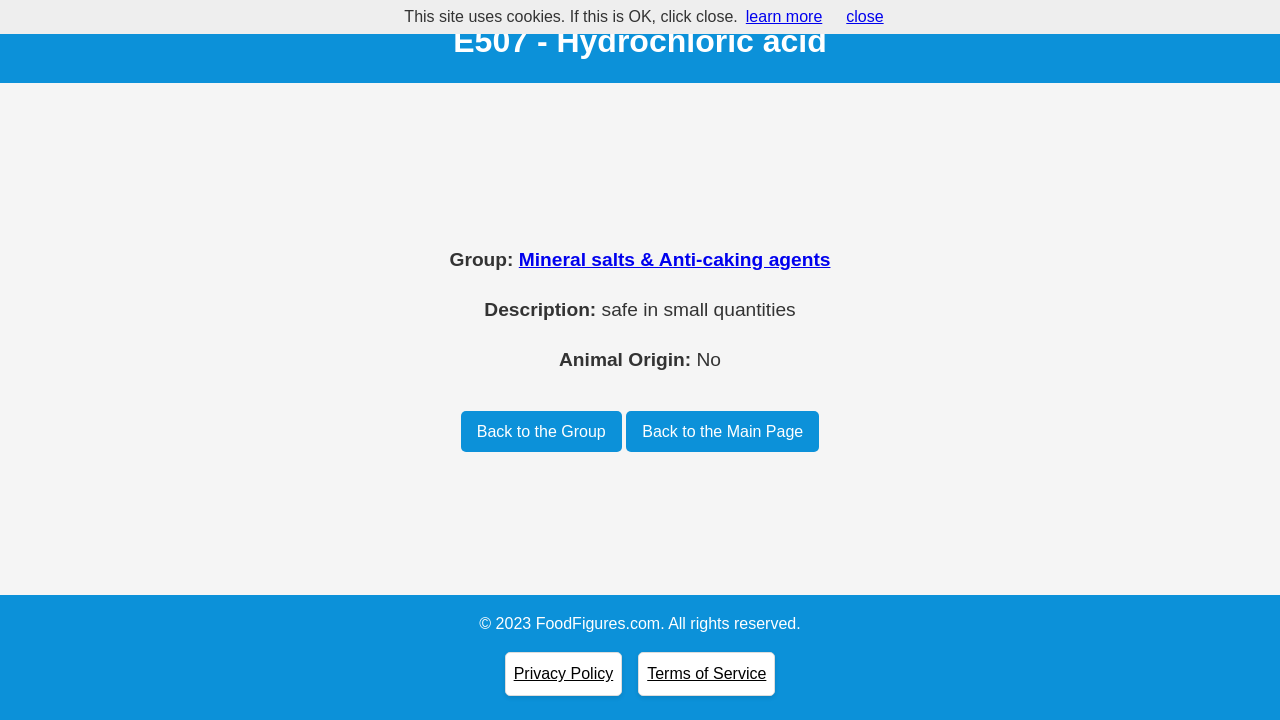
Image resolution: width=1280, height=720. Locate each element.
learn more (784, 16)
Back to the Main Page (722, 431)
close (864, 16)
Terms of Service (706, 673)
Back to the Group (541, 431)
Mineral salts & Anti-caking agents (675, 259)
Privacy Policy (564, 673)
